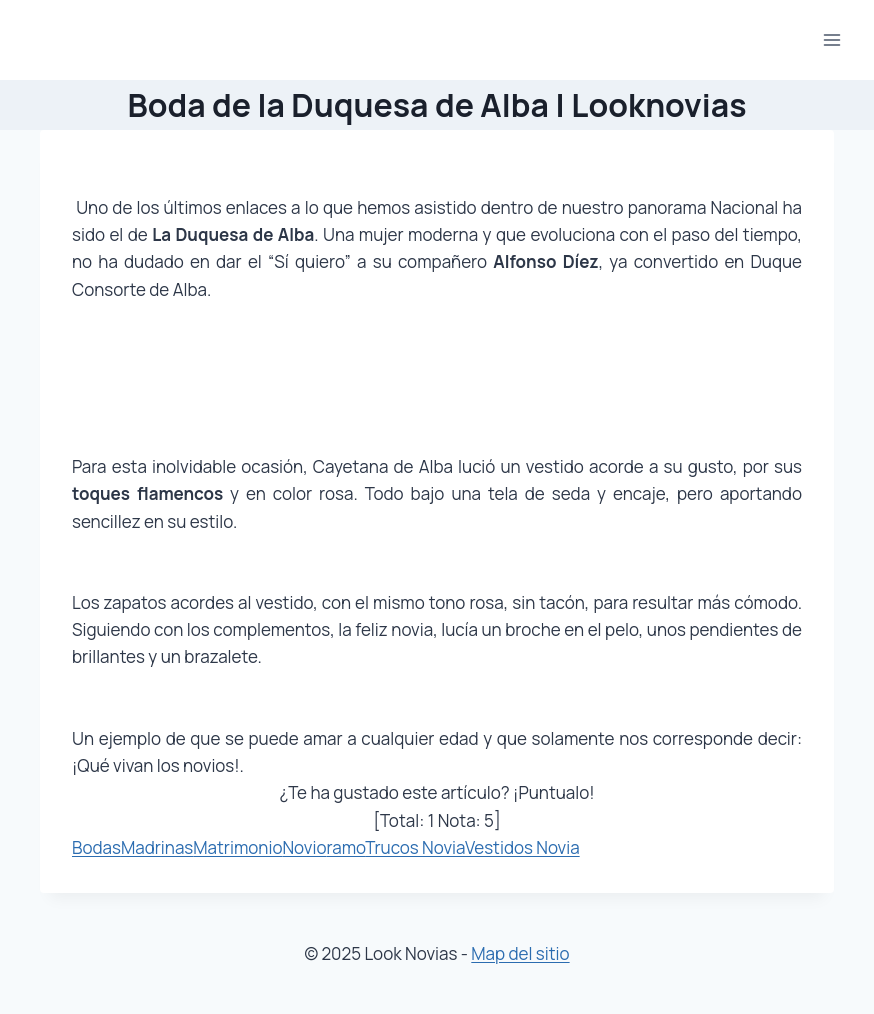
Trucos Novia (415, 847)
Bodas (96, 847)
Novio (304, 847)
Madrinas (157, 847)
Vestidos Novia (522, 847)
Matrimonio (237, 847)
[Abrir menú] (831, 39)
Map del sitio (520, 953)
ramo (346, 847)
